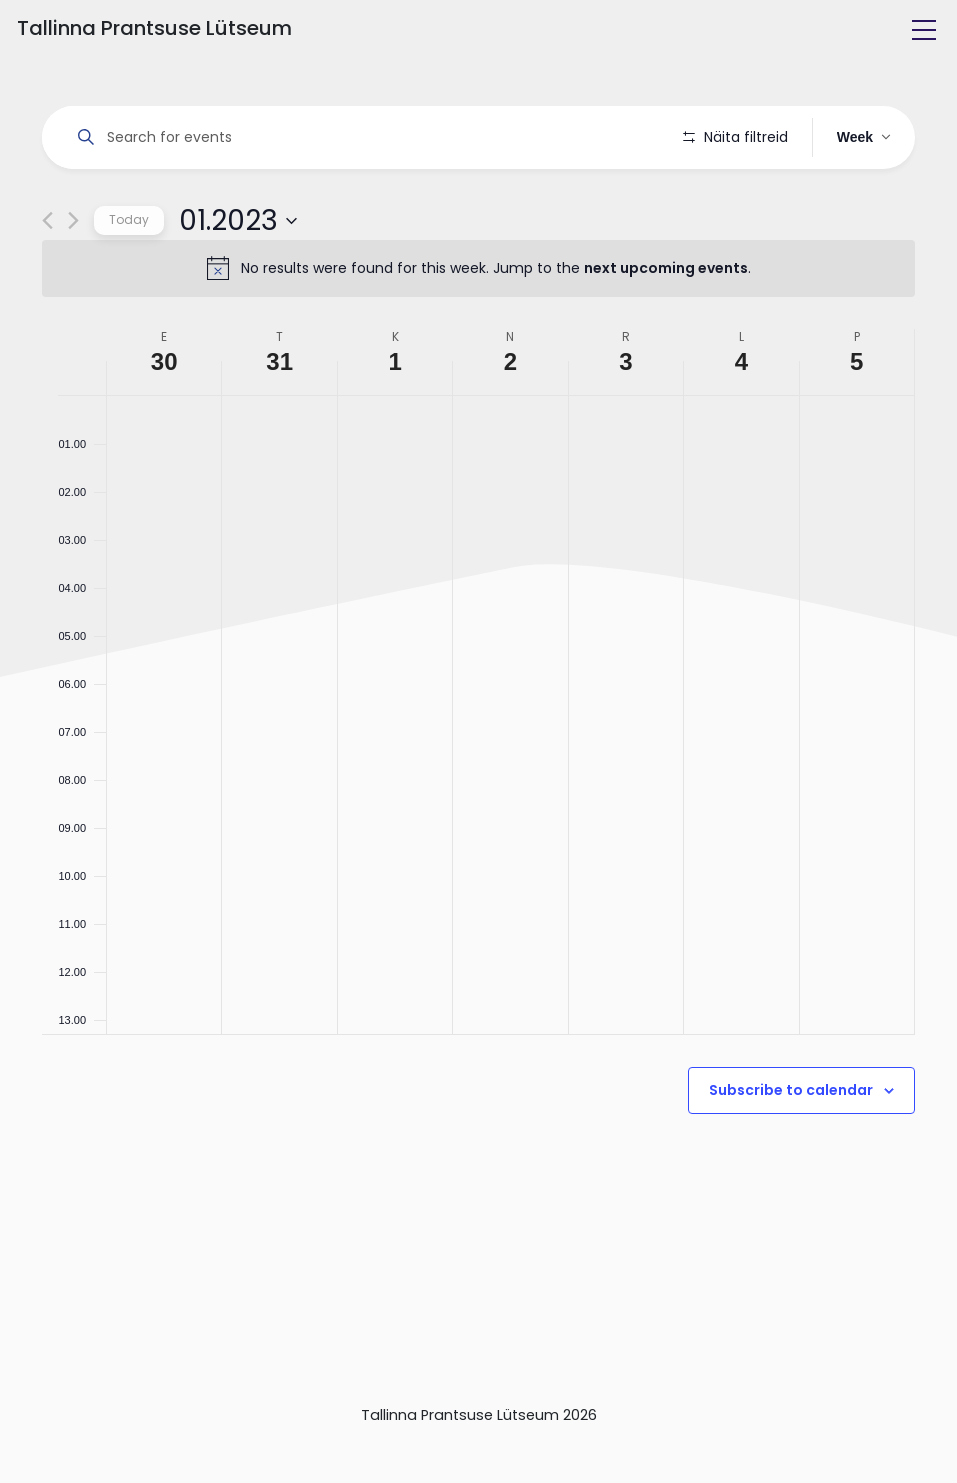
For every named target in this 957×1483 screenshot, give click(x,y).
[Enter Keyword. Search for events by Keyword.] (366, 137)
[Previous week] (47, 277)
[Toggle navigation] (924, 30)
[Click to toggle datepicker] (238, 277)
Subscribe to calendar (791, 1147)
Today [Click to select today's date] (129, 276)
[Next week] (73, 277)
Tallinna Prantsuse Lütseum (154, 28)
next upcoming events (666, 325)
